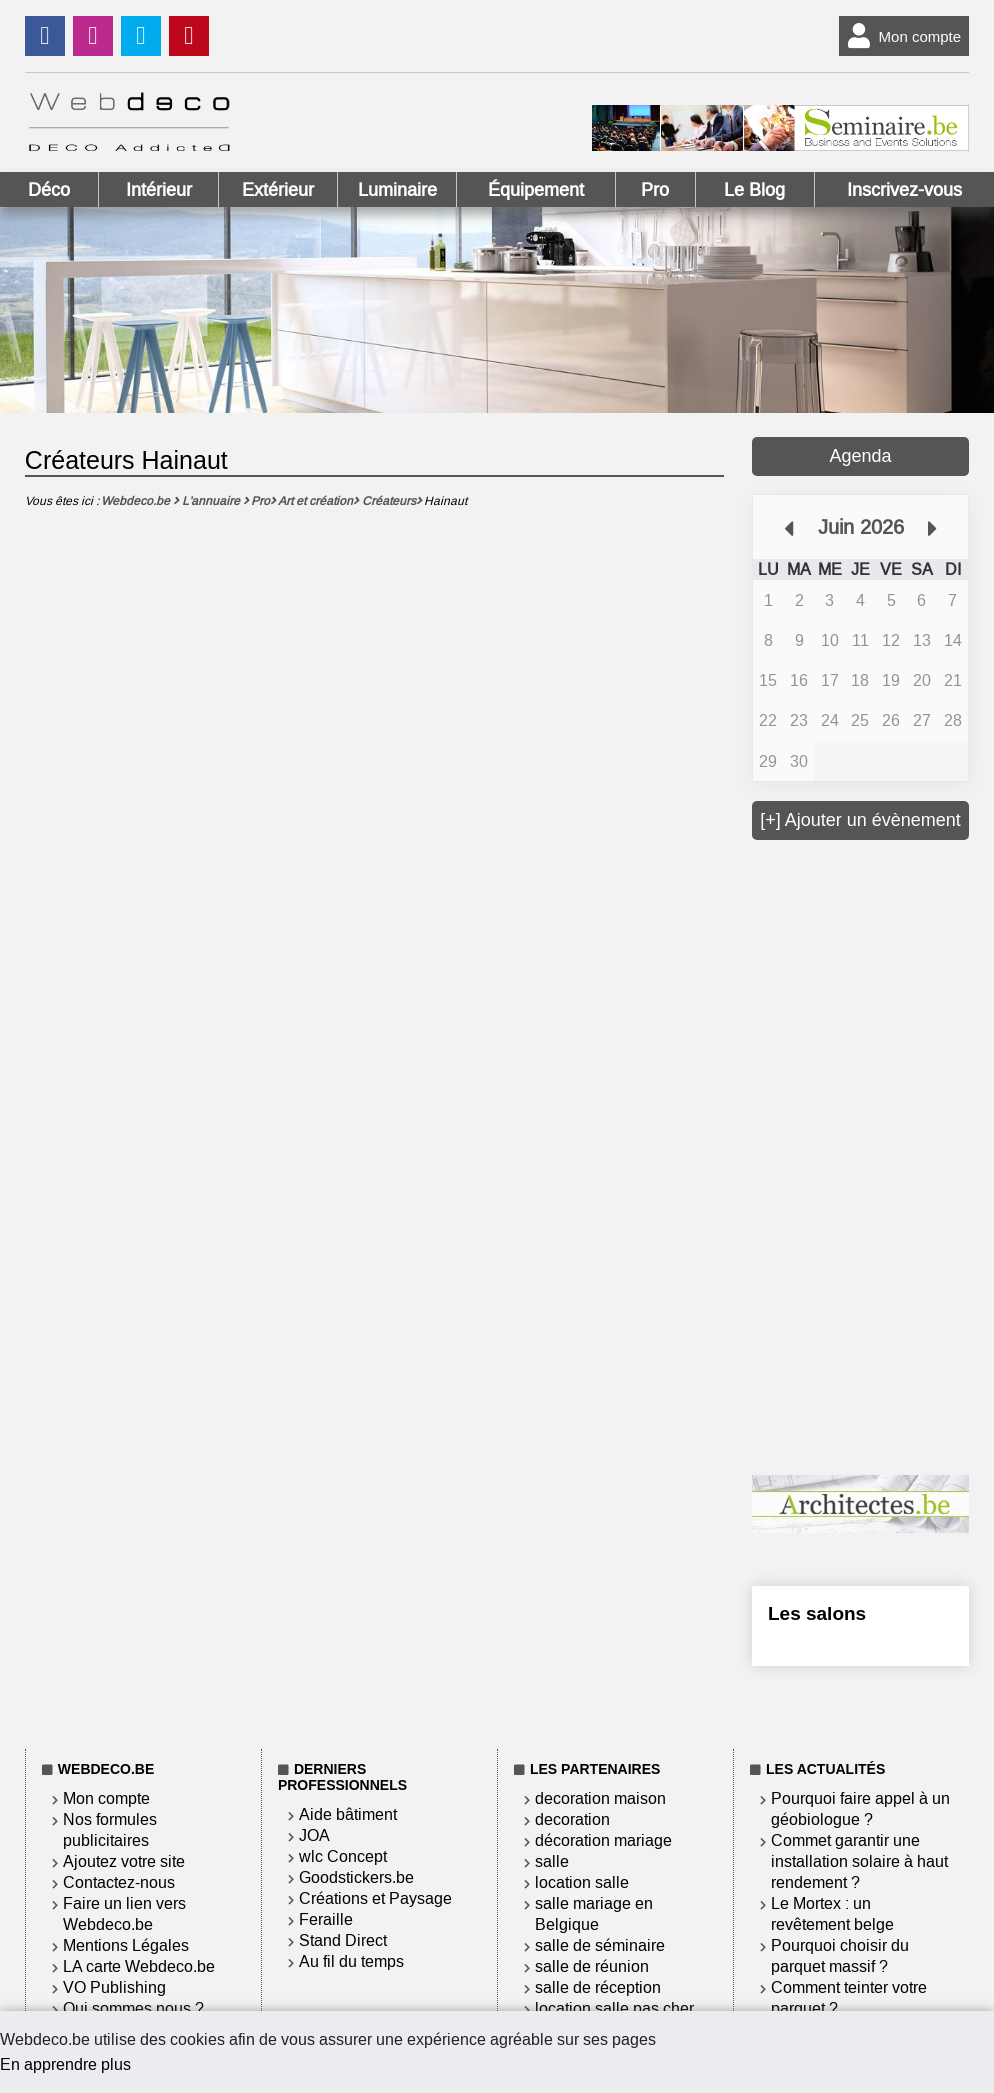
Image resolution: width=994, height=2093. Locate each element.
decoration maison (600, 1798)
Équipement (536, 190)
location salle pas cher (614, 2008)
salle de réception (598, 1987)
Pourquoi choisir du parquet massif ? (840, 1956)
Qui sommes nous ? (133, 2008)
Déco (49, 190)
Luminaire (397, 190)
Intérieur (159, 190)
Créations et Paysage (375, 1898)
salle (552, 1861)
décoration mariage (603, 1840)
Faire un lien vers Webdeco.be (124, 1914)
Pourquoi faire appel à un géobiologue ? (860, 1809)
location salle (582, 1882)
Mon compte (900, 36)
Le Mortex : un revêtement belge (832, 1914)
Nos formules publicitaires (110, 1830)
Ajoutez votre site (124, 1861)
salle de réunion (592, 1966)
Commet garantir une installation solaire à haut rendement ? (859, 1861)
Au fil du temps (351, 1961)
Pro (655, 190)
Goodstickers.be (356, 1877)
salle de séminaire (600, 1945)
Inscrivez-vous (904, 190)
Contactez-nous (119, 1882)
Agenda (861, 456)
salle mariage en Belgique (594, 1914)
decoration (572, 1819)
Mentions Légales (126, 1945)
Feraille (326, 1919)
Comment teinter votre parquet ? (849, 1998)
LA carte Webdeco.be (139, 1966)
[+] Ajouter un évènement (860, 820)
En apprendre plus (65, 2064)
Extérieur (278, 190)
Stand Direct (343, 1940)
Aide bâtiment (348, 1814)
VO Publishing (114, 1987)
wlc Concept (343, 1856)
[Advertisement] (873, 1155)
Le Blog (754, 190)
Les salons (817, 1613)
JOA (314, 1835)
